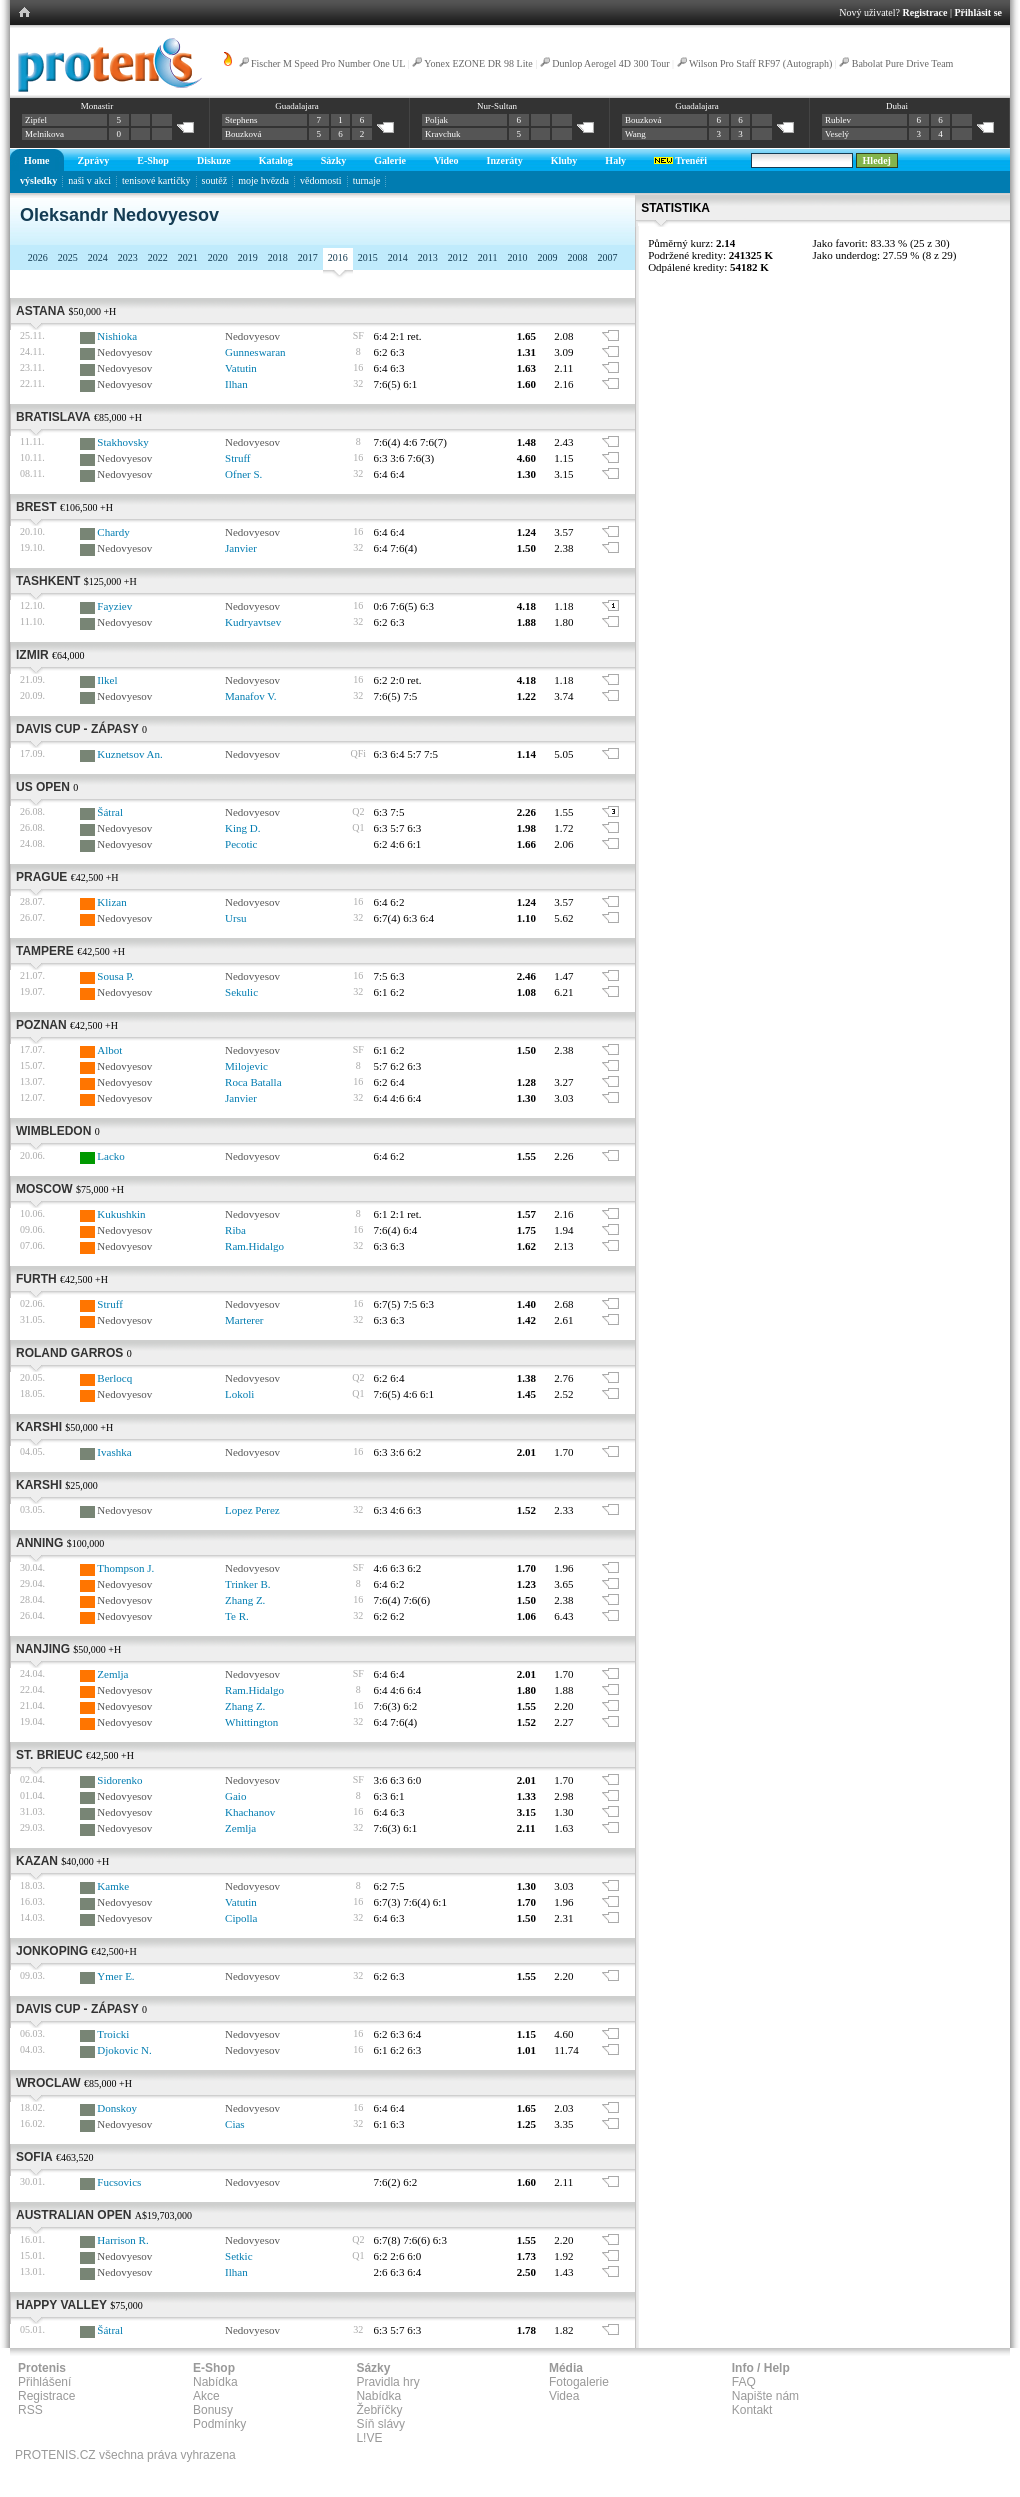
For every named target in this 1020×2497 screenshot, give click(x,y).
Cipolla (241, 1918)
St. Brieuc (49, 1755)
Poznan (41, 1025)
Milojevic (246, 1066)
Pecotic (241, 844)
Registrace (925, 12)
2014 (398, 257)
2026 (38, 257)
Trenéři (680, 160)
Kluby (564, 160)
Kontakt (752, 2410)
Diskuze (214, 160)
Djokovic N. (124, 2050)
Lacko (110, 1156)
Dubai (897, 106)
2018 (278, 257)
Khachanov (250, 1812)
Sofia (34, 2157)
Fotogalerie (579, 2382)
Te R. (237, 1616)
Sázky (334, 160)
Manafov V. (251, 696)
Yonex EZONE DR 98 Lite (478, 63)
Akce (206, 2396)
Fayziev (114, 606)
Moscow (44, 1189)
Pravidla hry (387, 2382)
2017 (308, 257)
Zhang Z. (245, 1600)
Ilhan (236, 384)
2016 (338, 257)
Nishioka (117, 336)
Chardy (113, 532)
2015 (368, 257)
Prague (41, 877)
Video (446, 160)
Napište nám (765, 2396)
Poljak (436, 120)
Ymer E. (115, 1976)
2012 (458, 257)
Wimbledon (53, 1131)
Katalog (276, 160)
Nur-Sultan (497, 106)
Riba (235, 1230)
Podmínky (219, 2424)
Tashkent (48, 581)
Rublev (838, 120)
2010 (517, 257)
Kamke (113, 1886)
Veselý (837, 134)
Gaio (235, 1796)
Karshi (39, 1427)
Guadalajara (296, 106)
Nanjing (43, 1649)
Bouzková (243, 134)
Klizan (111, 902)
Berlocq (114, 1378)
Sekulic (241, 992)
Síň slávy (380, 2424)
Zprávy (94, 160)
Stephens (241, 120)
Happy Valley (61, 2305)
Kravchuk (443, 134)
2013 (428, 257)
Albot (109, 1050)
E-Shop (153, 160)
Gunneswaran (255, 352)
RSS (30, 2410)
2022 (158, 257)
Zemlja (112, 1674)
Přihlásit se (979, 12)
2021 (188, 257)
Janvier (241, 548)
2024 (98, 257)
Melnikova (44, 134)
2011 (488, 257)
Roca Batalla (253, 1082)
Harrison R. (122, 2240)
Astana (40, 311)
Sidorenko (119, 1780)
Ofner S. (243, 474)
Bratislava (53, 417)
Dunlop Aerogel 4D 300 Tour (610, 63)
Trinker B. (247, 1584)
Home (37, 160)
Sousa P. (115, 976)
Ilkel (107, 680)
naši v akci (89, 180)
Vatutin (241, 368)
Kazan (37, 1861)
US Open (43, 787)
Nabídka (215, 2382)
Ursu (235, 918)
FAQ (744, 2382)
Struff (237, 458)
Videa (564, 2396)
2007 (607, 257)
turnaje (367, 180)
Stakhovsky (122, 442)
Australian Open (73, 2215)
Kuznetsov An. (129, 754)
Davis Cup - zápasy (77, 729)
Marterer (244, 1320)
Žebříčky (379, 2410)
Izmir (32, 655)
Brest (36, 507)
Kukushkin (121, 1214)
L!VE (369, 2438)
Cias (235, 2124)
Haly (615, 160)
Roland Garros (69, 1353)
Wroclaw (48, 2083)
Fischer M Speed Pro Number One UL (328, 63)
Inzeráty (505, 160)
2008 (577, 257)
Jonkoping (52, 1951)
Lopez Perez (252, 1510)
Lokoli (239, 1394)
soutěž (215, 180)
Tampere (45, 951)
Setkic (239, 2256)
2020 (218, 257)
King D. (242, 828)
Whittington (251, 1722)
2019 (248, 257)
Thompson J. (125, 1568)
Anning (39, 1543)
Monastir (97, 106)
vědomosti (321, 180)
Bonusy (213, 2410)
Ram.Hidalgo (254, 1246)
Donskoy (117, 2108)
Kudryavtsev (253, 622)
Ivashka (114, 1452)
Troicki (113, 2034)
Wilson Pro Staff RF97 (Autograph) (760, 63)
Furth (36, 1279)
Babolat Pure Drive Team (903, 63)
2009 (547, 257)
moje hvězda (263, 180)
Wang (635, 134)
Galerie (390, 160)
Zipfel (36, 120)
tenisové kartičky (156, 180)
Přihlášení (44, 2382)
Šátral (110, 812)
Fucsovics (119, 2182)
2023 (128, 257)
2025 (68, 257)
